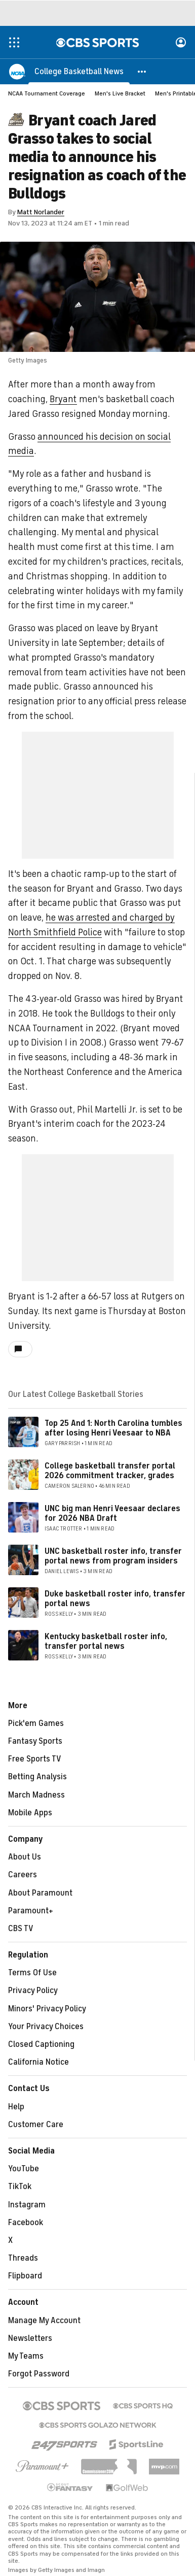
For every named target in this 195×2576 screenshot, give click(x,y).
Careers (22, 1875)
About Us (24, 1857)
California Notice (38, 2062)
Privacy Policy (33, 1990)
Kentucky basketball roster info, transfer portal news (106, 1641)
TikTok (19, 2186)
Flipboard (25, 2276)
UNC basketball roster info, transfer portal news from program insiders (113, 1556)
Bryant (63, 399)
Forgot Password (38, 2374)
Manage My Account (44, 2321)
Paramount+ (30, 1911)
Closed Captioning (41, 2044)
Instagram (27, 2205)
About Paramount (40, 1893)
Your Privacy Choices (46, 2026)
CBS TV (20, 1928)
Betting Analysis (37, 1777)
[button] (142, 71)
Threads (23, 2258)
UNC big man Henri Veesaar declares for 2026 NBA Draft (112, 1513)
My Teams (26, 2356)
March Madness (36, 1795)
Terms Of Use (32, 1973)
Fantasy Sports (35, 1741)
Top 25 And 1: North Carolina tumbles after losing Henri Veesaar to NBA (113, 1428)
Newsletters (30, 2338)
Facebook (25, 2223)
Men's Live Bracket (120, 93)
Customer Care (35, 2125)
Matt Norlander (40, 212)
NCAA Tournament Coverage (46, 93)
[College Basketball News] (79, 71)
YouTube (23, 2169)
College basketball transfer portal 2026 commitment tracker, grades (110, 1471)
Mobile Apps (30, 1813)
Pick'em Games (36, 1723)
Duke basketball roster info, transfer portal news (115, 1599)
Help (16, 2107)
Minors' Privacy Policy (47, 2009)
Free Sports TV (34, 1759)
